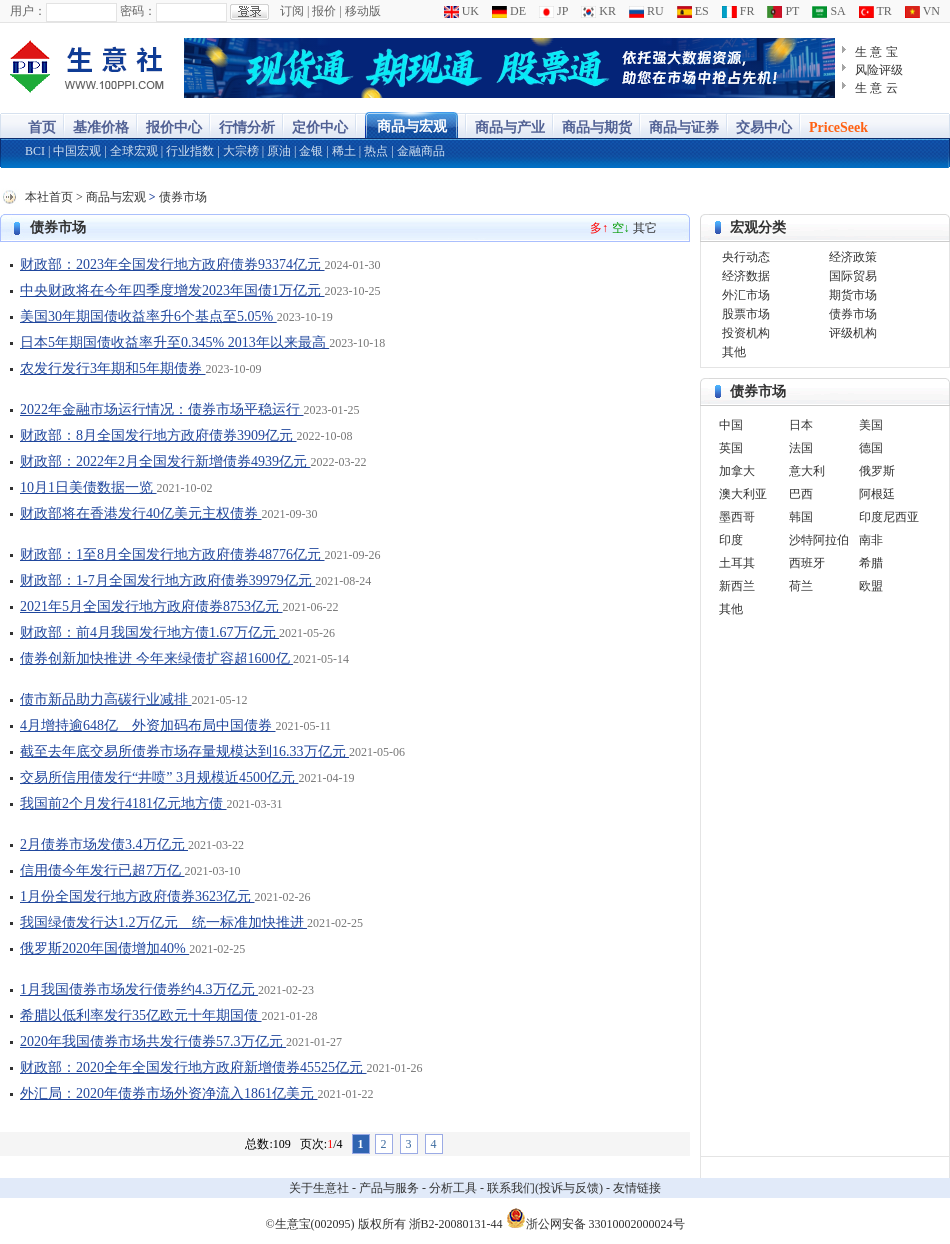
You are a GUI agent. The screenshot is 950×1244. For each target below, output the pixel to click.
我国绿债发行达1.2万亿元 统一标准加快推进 (163, 922)
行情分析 (247, 127)
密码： (138, 11)
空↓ (621, 228)
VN (922, 11)
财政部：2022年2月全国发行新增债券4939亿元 (165, 461)
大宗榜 (241, 151)
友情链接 (637, 1188)
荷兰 (801, 586)
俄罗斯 (877, 471)
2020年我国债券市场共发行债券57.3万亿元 (153, 1041)
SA (828, 11)
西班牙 (807, 563)
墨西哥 (737, 517)
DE (509, 11)
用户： (28, 11)
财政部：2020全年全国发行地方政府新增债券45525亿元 (193, 1067)
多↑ (599, 228)
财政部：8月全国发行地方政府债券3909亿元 (158, 435)
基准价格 (101, 127)
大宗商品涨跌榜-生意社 (87, 68)
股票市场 (746, 314)
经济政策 (853, 257)
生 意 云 (876, 88)
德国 (871, 448)
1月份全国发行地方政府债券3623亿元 (137, 896)
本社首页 (49, 197)
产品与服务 (389, 1188)
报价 (324, 11)
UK (461, 11)
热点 (376, 151)
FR (738, 11)
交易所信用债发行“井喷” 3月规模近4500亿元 (159, 777)
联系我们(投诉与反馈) (545, 1188)
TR (875, 11)
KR (598, 11)
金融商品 (421, 151)
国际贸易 (853, 276)
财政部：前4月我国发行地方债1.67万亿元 (149, 632)
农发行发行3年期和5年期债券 (113, 368)
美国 (871, 425)
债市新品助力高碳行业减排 (106, 699)
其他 (734, 352)
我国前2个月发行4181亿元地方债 (123, 803)
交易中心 (764, 127)
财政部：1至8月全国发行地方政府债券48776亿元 (172, 554)
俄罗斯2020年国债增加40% (104, 948)
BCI (35, 151)
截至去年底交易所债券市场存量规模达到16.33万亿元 (184, 751)
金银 (311, 151)
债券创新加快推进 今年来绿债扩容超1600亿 (156, 658)
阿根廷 (877, 494)
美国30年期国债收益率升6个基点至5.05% (148, 316)
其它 (645, 228)
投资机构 (746, 333)
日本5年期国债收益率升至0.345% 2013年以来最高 (174, 342)
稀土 (344, 151)
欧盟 (871, 586)
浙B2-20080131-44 (456, 1224)
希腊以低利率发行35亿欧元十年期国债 (141, 1015)
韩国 (801, 517)
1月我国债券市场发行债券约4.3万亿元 (139, 989)
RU (646, 11)
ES (693, 11)
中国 (731, 425)
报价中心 (174, 127)
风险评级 (879, 70)
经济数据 (746, 276)
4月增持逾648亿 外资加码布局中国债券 (148, 725)
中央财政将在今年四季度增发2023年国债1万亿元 (172, 290)
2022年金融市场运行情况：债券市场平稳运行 (162, 409)
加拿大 (737, 471)
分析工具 (453, 1188)
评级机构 (853, 333)
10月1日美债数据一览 (88, 487)
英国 (731, 448)
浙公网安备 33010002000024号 (595, 1218)
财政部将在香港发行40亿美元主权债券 (141, 513)
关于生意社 (319, 1188)
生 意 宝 (876, 52)
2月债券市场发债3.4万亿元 (104, 844)
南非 (871, 540)
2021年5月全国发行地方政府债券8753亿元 (151, 606)
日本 (801, 425)
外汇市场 (746, 295)
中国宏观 (77, 151)
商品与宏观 (412, 126)
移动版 (363, 11)
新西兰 (737, 586)
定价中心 (320, 127)
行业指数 (190, 151)
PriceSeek (838, 127)
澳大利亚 (743, 494)
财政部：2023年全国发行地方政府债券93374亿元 (172, 264)
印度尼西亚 (889, 517)
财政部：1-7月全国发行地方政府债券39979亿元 (167, 580)
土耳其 (737, 563)
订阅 (292, 11)
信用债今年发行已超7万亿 (102, 870)
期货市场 (853, 295)
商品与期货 (597, 127)
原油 (279, 151)
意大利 (807, 471)
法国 (801, 448)
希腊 (871, 563)
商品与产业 (510, 127)
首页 (42, 127)
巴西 (801, 494)
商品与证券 (684, 127)
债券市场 (183, 197)
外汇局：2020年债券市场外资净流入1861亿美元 (169, 1093)
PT (783, 11)
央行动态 (746, 257)
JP (553, 11)
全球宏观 (134, 151)
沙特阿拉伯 (819, 540)
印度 (731, 540)
